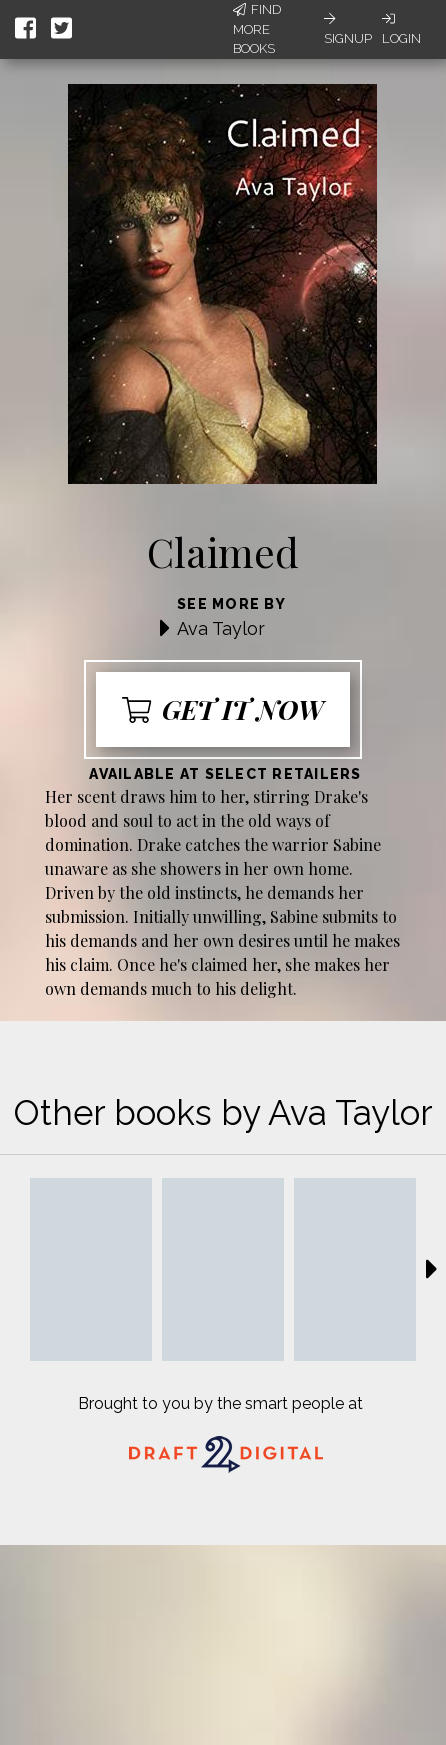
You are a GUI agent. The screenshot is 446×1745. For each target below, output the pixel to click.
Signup (348, 29)
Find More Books (257, 29)
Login (401, 29)
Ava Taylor (221, 628)
